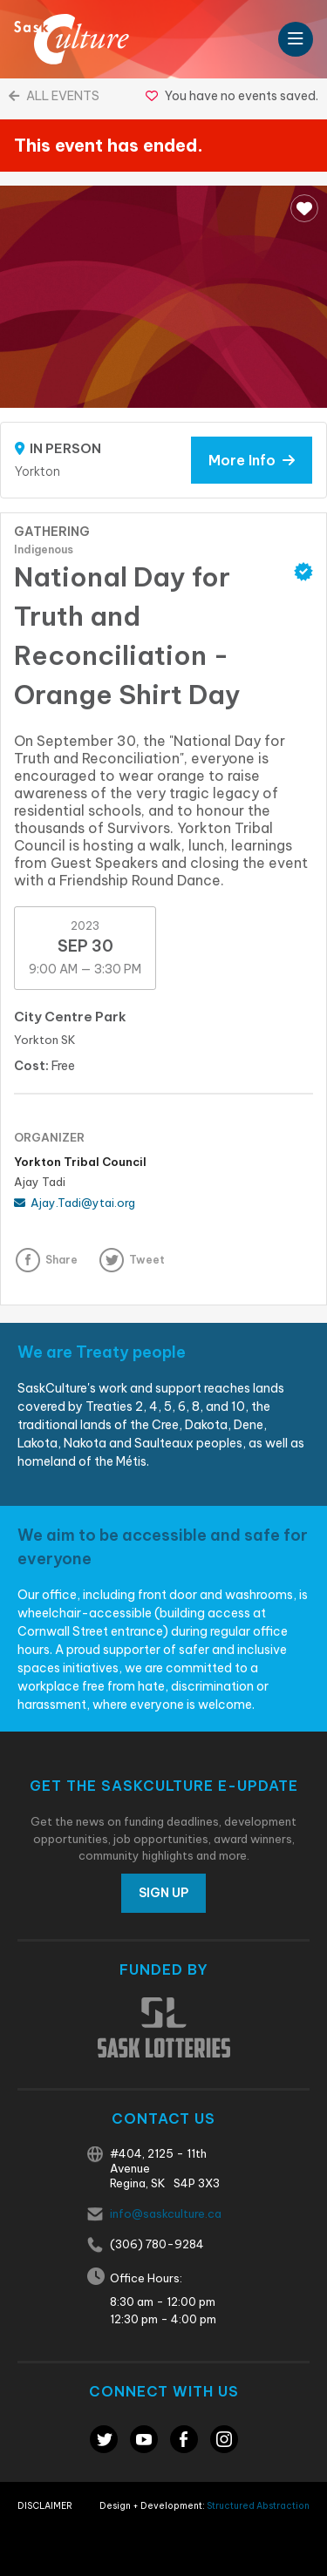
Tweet (147, 1259)
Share (61, 1259)
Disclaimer (44, 2506)
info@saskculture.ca (165, 2213)
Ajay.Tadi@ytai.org (74, 1203)
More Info (251, 460)
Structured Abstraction (258, 2506)
